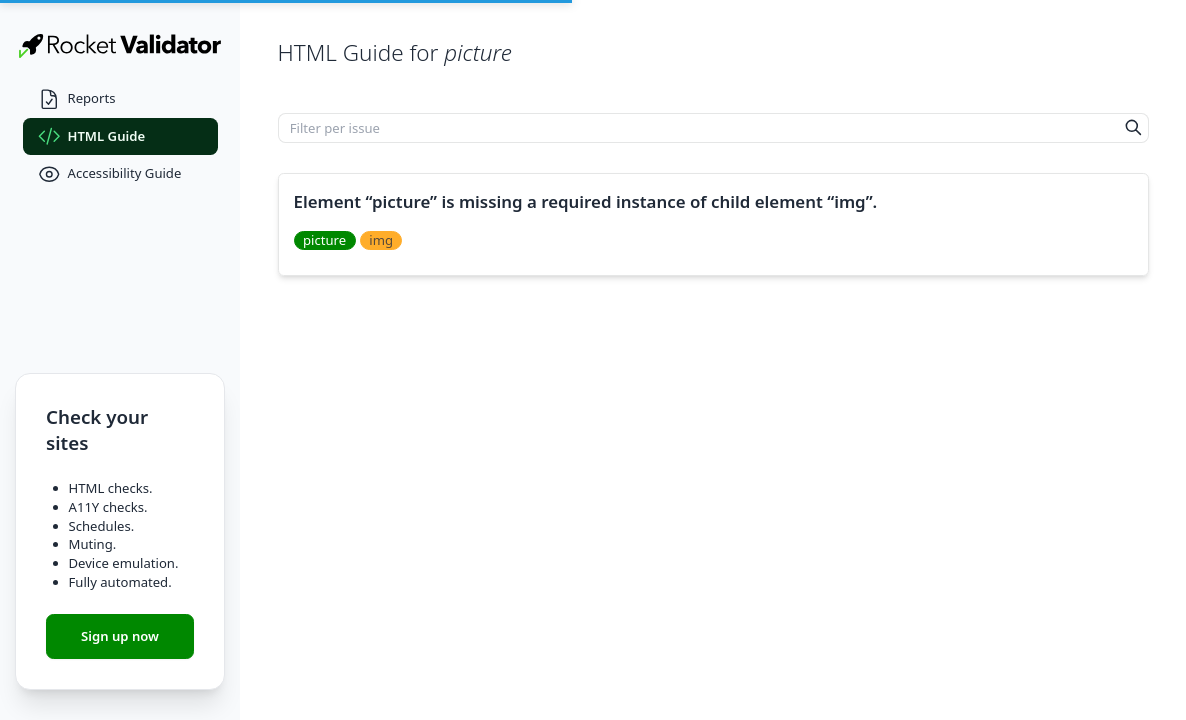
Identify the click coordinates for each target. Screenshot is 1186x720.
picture (324, 240)
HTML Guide (92, 136)
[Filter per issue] (699, 128)
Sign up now (120, 636)
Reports (77, 99)
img (381, 240)
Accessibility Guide (110, 174)
